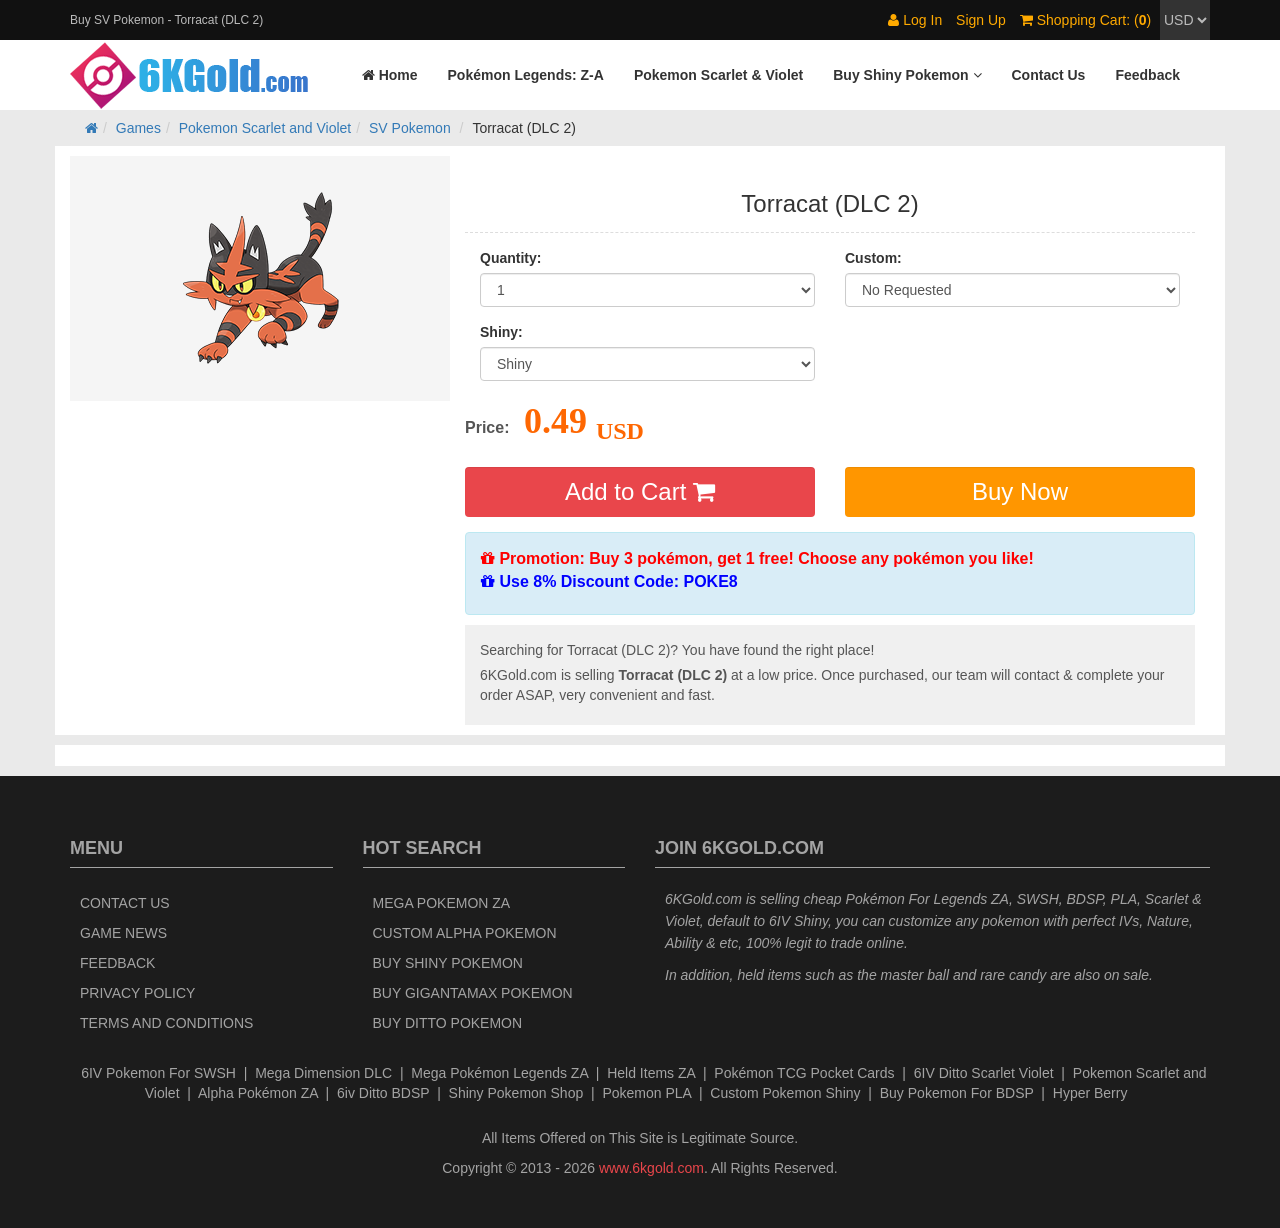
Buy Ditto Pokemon (448, 1023)
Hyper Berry (1090, 1093)
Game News (123, 933)
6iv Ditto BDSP (383, 1093)
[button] (907, 75)
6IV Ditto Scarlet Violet (984, 1073)
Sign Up (981, 20)
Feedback (117, 963)
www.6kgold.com (651, 1168)
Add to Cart (640, 491)
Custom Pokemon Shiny (785, 1093)
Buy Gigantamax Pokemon (473, 993)
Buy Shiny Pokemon (448, 963)
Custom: (873, 258)
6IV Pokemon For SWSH (158, 1073)
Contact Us (125, 903)
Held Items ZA (651, 1073)
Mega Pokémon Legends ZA (499, 1073)
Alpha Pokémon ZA (258, 1093)
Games (138, 128)
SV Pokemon (410, 128)
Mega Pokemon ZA (442, 903)
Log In (915, 20)
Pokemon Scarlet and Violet (265, 128)
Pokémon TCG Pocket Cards (804, 1073)
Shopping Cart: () (1085, 20)
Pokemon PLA (646, 1093)
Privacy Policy (137, 993)
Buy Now (1020, 491)
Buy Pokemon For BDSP (957, 1093)
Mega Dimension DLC (323, 1073)
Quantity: (510, 258)
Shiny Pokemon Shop (516, 1093)
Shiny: (501, 332)
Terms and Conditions (166, 1023)
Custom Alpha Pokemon (465, 933)
